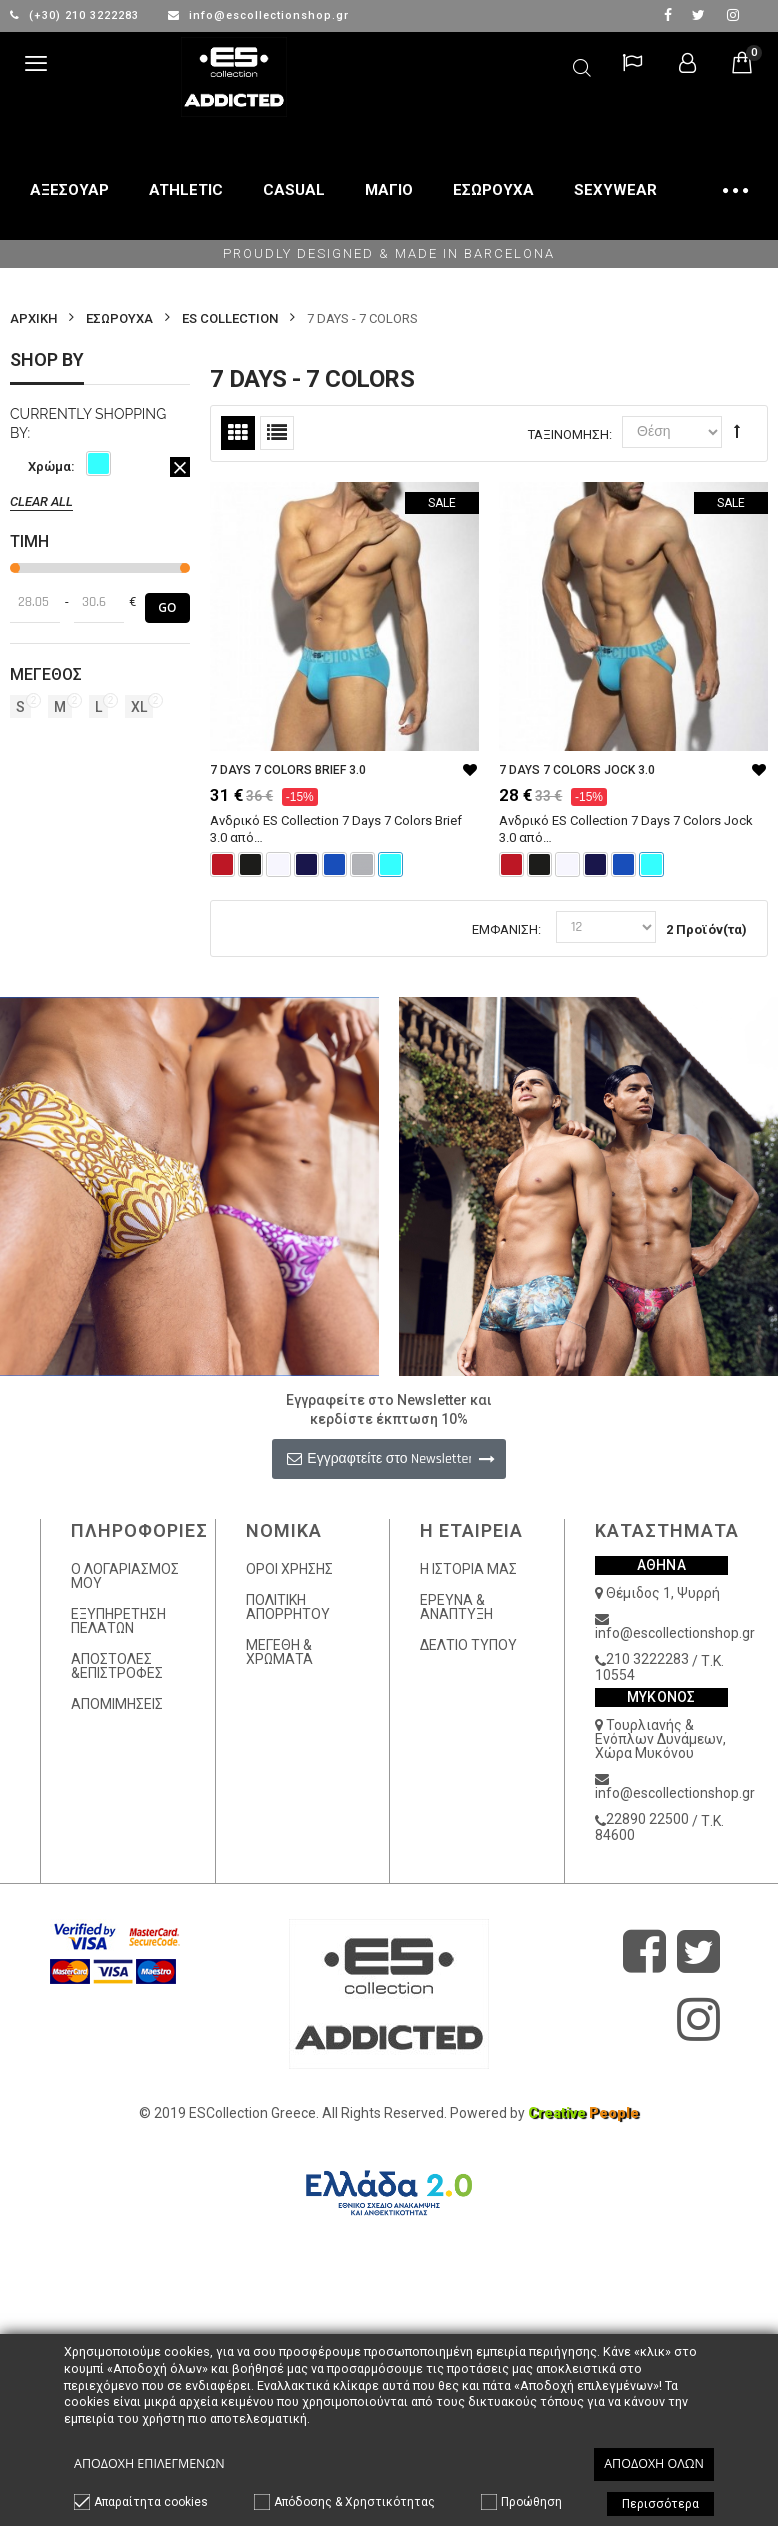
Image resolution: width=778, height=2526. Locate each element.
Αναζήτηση (582, 64)
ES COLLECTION (230, 318)
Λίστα (277, 433)
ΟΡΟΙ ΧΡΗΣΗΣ (289, 1569)
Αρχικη (33, 318)
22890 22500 (647, 1819)
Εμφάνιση (505, 929)
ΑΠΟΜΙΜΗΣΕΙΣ (117, 1704)
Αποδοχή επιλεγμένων (149, 2463)
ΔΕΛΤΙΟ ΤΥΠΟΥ (468, 1645)
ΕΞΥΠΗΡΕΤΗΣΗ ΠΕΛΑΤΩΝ (118, 1621)
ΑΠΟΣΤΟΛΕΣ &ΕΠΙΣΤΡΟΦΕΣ (117, 1666)
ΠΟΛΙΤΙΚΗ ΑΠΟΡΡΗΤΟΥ (288, 1607)
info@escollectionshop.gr (258, 15)
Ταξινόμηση (568, 434)
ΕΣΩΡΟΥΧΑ (119, 318)
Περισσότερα (660, 2504)
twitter (698, 15)
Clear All (41, 501)
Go (167, 607)
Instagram (733, 15)
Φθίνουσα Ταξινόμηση (737, 431)
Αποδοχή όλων (654, 2463)
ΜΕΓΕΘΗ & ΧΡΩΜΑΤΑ (279, 1652)
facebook (668, 15)
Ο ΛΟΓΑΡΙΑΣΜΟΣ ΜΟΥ (125, 1576)
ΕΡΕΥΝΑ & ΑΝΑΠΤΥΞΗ (456, 1607)
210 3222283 (647, 1659)
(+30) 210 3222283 (76, 15)
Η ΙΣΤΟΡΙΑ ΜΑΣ (468, 1569)
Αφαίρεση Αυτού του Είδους (180, 467)
